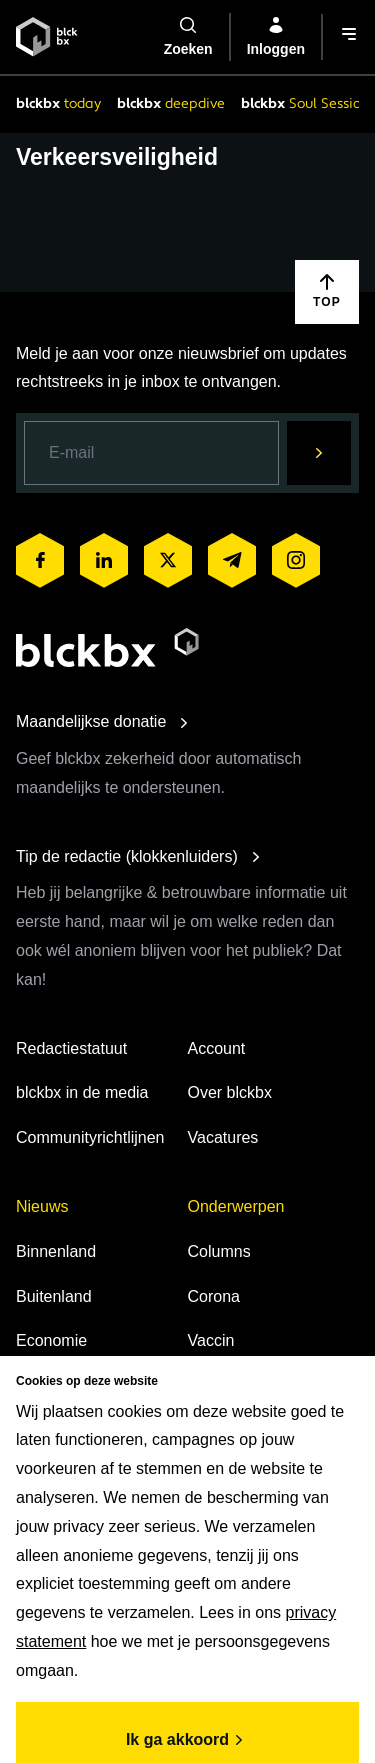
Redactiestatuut (71, 1048)
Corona (214, 1296)
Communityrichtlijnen (90, 1137)
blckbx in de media (82, 1092)
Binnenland (56, 1251)
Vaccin (211, 1340)
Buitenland (54, 1296)
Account (217, 1048)
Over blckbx (230, 1092)
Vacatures (223, 1137)
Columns (219, 1251)
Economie (51, 1340)
